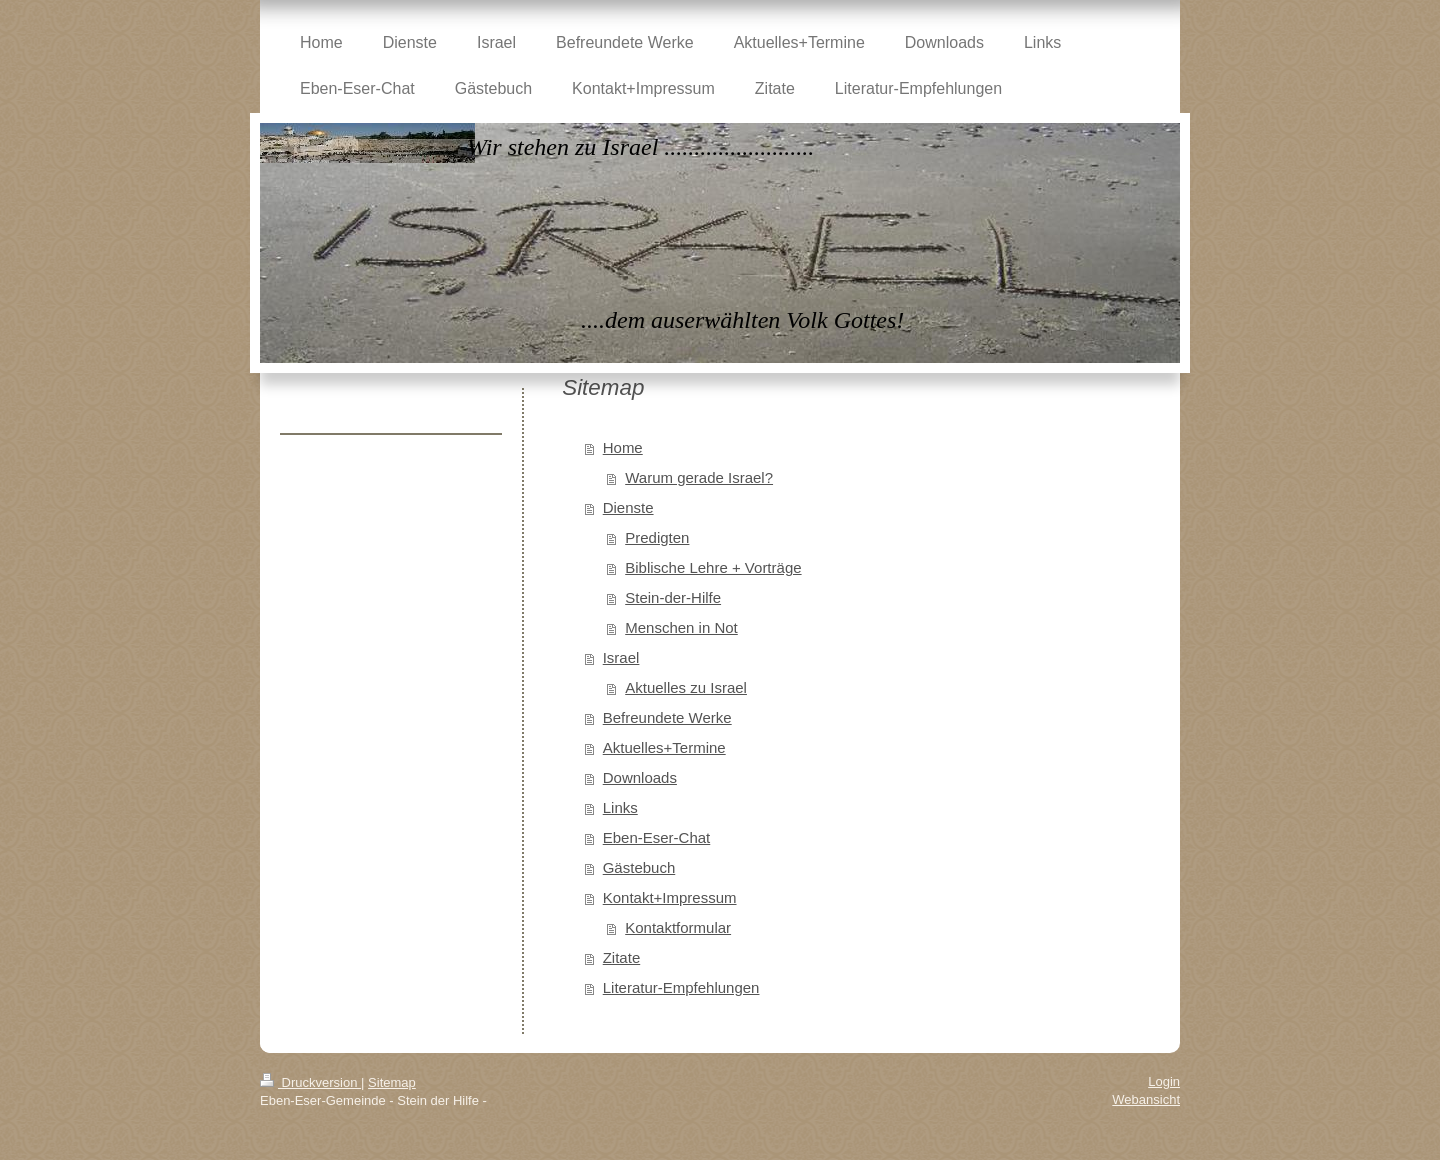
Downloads (640, 777)
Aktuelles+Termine (664, 747)
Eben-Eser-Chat (657, 837)
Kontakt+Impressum (670, 897)
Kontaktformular (678, 927)
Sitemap (392, 1082)
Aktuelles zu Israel (686, 687)
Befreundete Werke (667, 717)
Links (620, 807)
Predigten (657, 537)
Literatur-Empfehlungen (681, 987)
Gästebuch (639, 867)
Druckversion (310, 1082)
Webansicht (1146, 1099)
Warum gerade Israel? (699, 477)
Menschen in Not (681, 627)
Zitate (622, 957)
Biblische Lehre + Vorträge (713, 567)
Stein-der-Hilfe (673, 597)
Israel (621, 657)
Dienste (628, 507)
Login (1164, 1081)
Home (623, 447)
